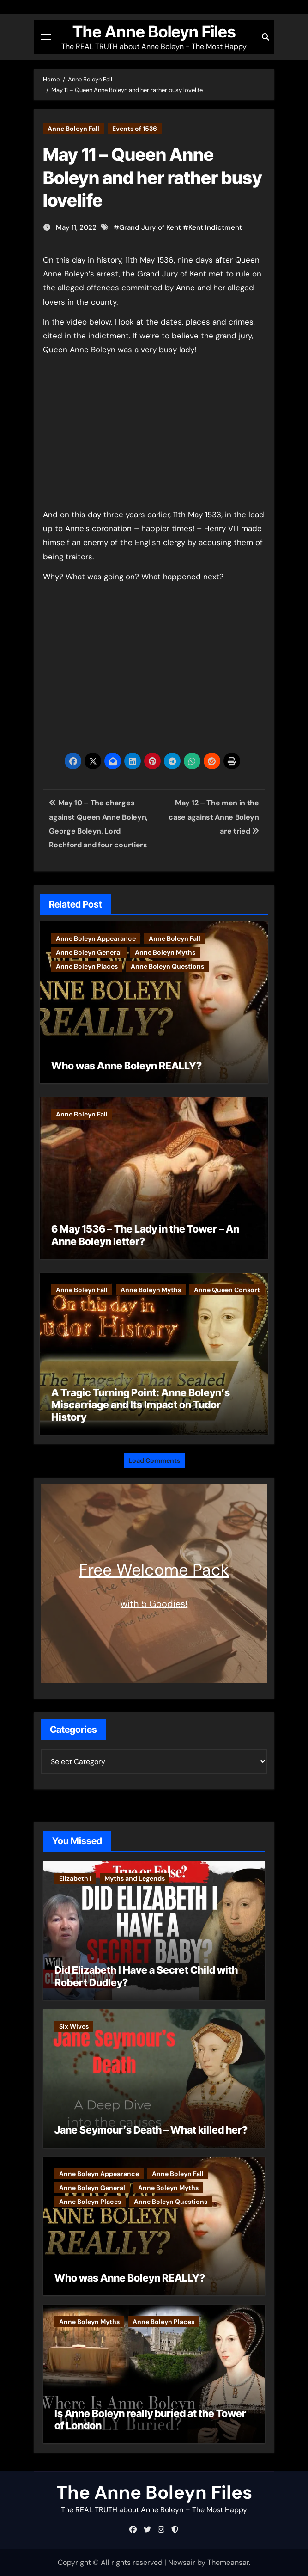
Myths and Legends (134, 1878)
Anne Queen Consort (227, 1290)
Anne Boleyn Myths (165, 952)
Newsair (181, 2562)
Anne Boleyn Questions (167, 966)
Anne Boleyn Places (87, 966)
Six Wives (74, 2026)
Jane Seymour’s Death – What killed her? (151, 2130)
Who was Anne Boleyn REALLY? (126, 1066)
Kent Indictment (215, 227)
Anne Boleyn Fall (73, 128)
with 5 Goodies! (154, 1604)
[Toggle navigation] (45, 37)
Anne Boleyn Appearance (96, 938)
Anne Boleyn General (89, 952)
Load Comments (154, 1460)
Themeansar (228, 2562)
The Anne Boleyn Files (154, 32)
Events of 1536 (134, 128)
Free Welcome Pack (154, 1570)
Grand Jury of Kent (150, 227)
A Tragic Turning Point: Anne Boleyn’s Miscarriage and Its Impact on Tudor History (140, 1404)
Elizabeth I (75, 1878)
